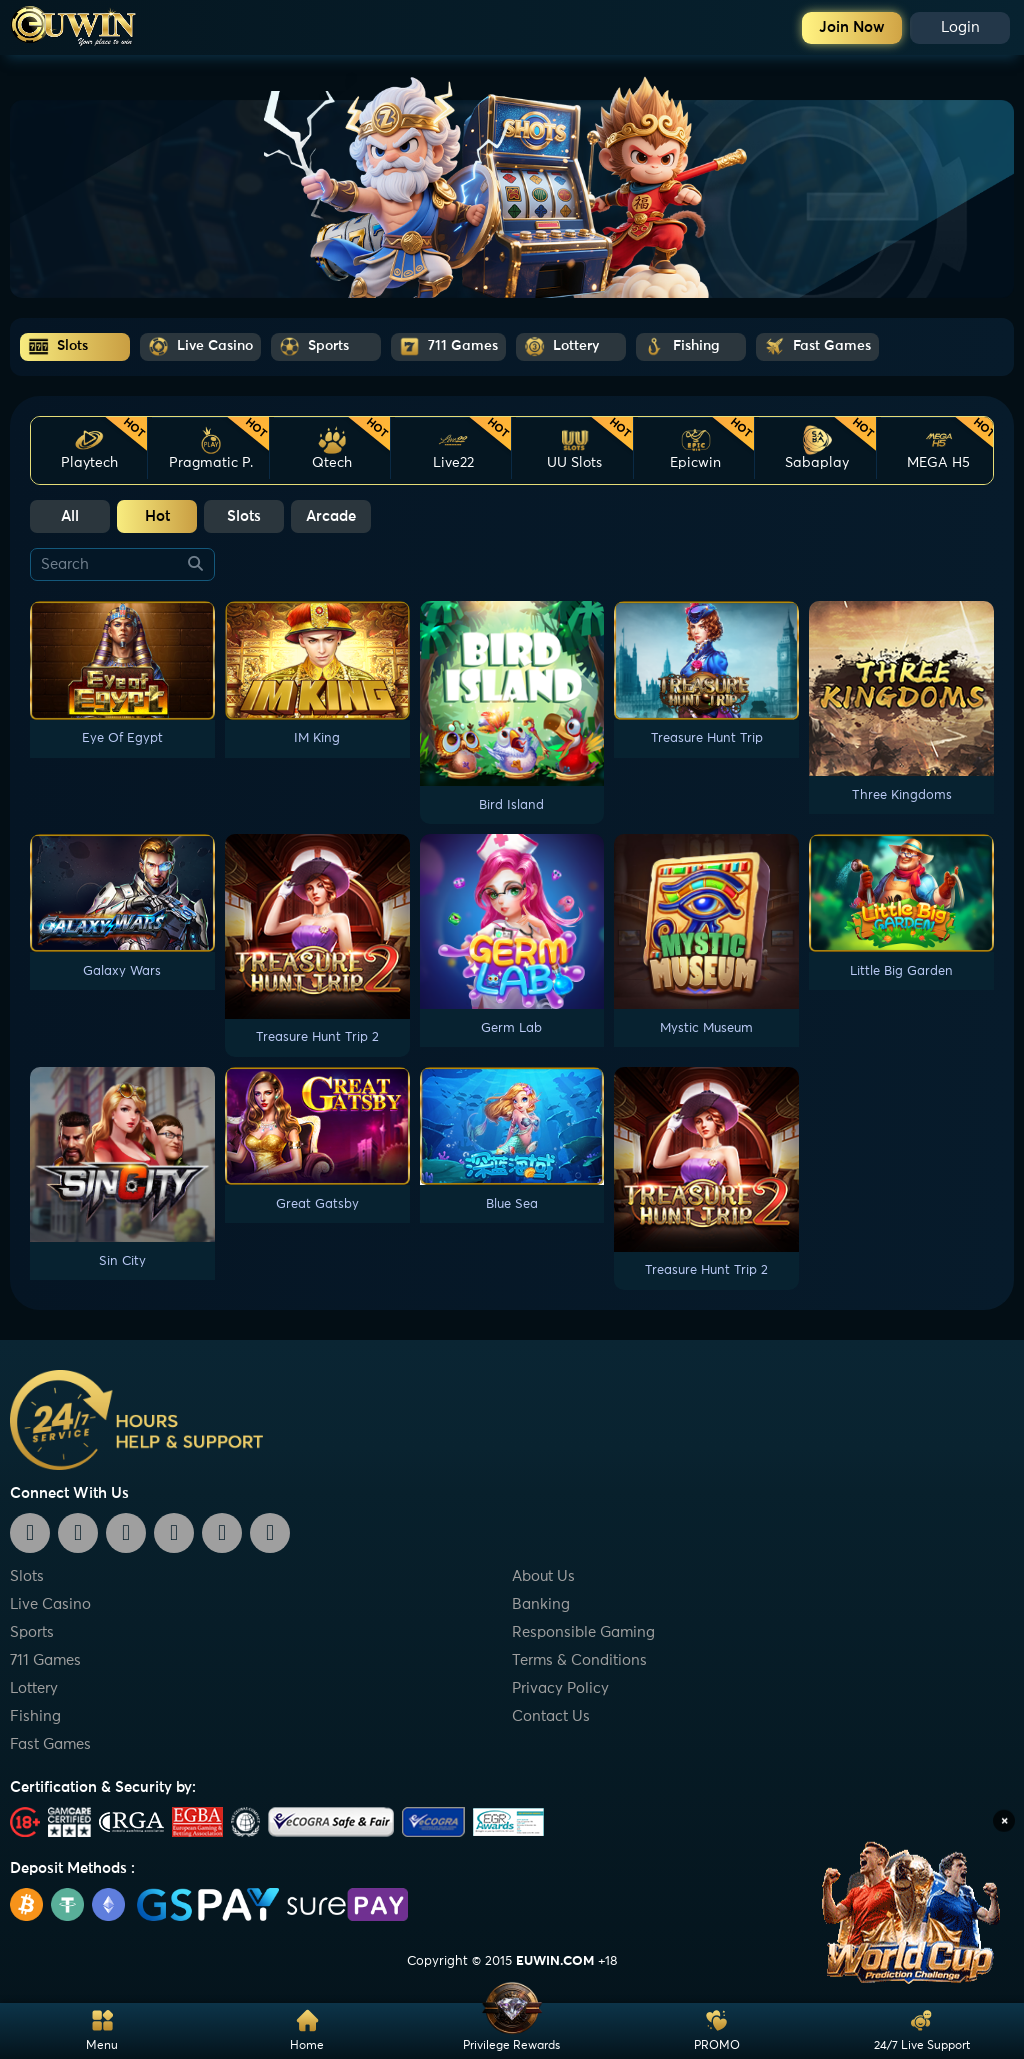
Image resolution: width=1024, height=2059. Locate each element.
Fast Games (50, 1744)
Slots (244, 516)
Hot (157, 516)
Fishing (35, 1716)
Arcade (331, 516)
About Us (543, 1576)
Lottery (34, 1688)
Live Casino (50, 1604)
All (70, 516)
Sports (32, 1632)
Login (960, 27)
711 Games (45, 1660)
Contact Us (551, 1716)
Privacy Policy (560, 1688)
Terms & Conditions (579, 1660)
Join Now (852, 27)
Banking (541, 1604)
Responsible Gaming (583, 1632)
